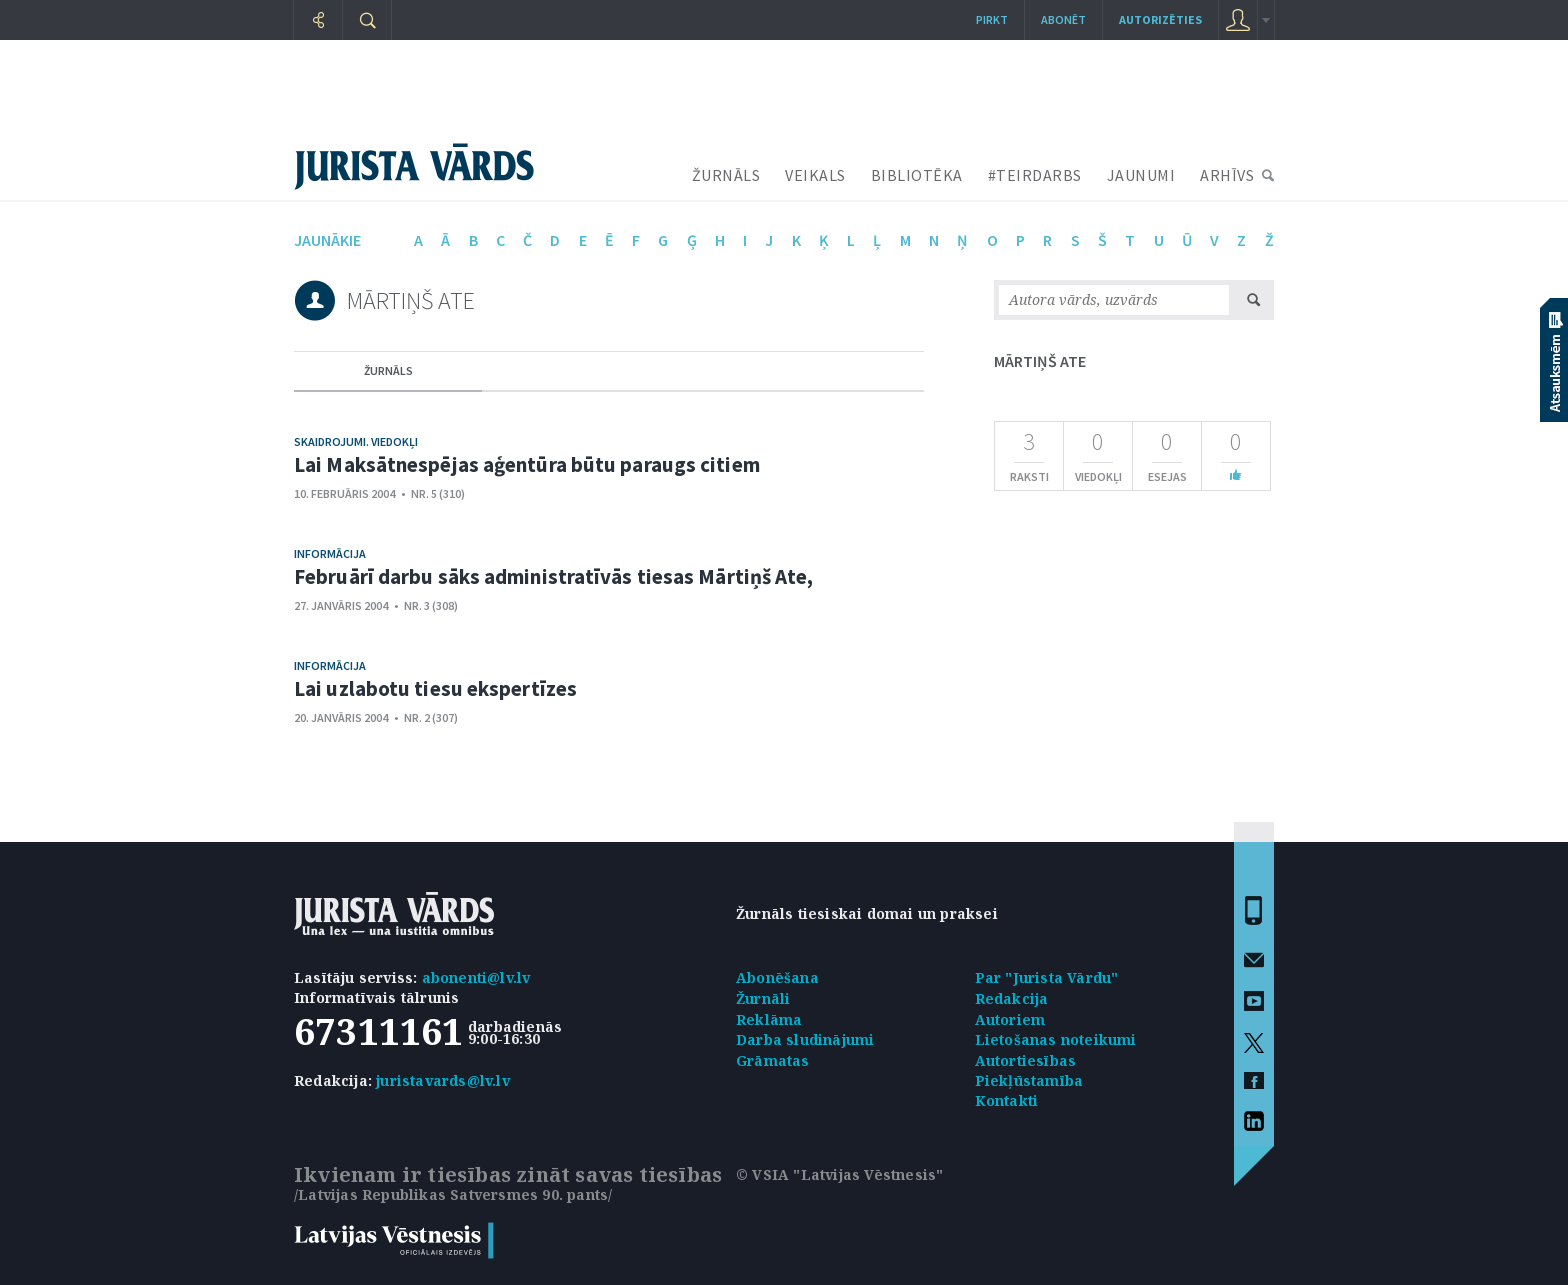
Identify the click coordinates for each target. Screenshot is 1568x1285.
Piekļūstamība (1029, 1080)
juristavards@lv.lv (443, 1080)
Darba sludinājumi (805, 1039)
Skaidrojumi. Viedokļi (356, 441)
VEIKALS (815, 175)
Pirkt (992, 19)
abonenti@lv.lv (476, 977)
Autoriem (1010, 1019)
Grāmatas (773, 1060)
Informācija (330, 553)
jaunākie (327, 240)
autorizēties (1160, 19)
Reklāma (769, 1019)
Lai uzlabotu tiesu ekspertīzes (435, 688)
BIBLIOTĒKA (917, 175)
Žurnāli (763, 998)
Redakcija (1012, 998)
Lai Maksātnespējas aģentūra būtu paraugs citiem (527, 464)
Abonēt (1063, 19)
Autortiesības (1026, 1060)
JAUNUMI (1141, 175)
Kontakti (1007, 1100)
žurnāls (388, 370)
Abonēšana (777, 977)
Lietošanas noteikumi (1056, 1039)
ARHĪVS (1227, 175)
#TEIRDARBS (1035, 175)
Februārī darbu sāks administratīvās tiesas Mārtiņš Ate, (554, 576)
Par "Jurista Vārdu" (1047, 977)
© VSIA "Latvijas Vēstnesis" (839, 1174)
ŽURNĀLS (726, 175)
